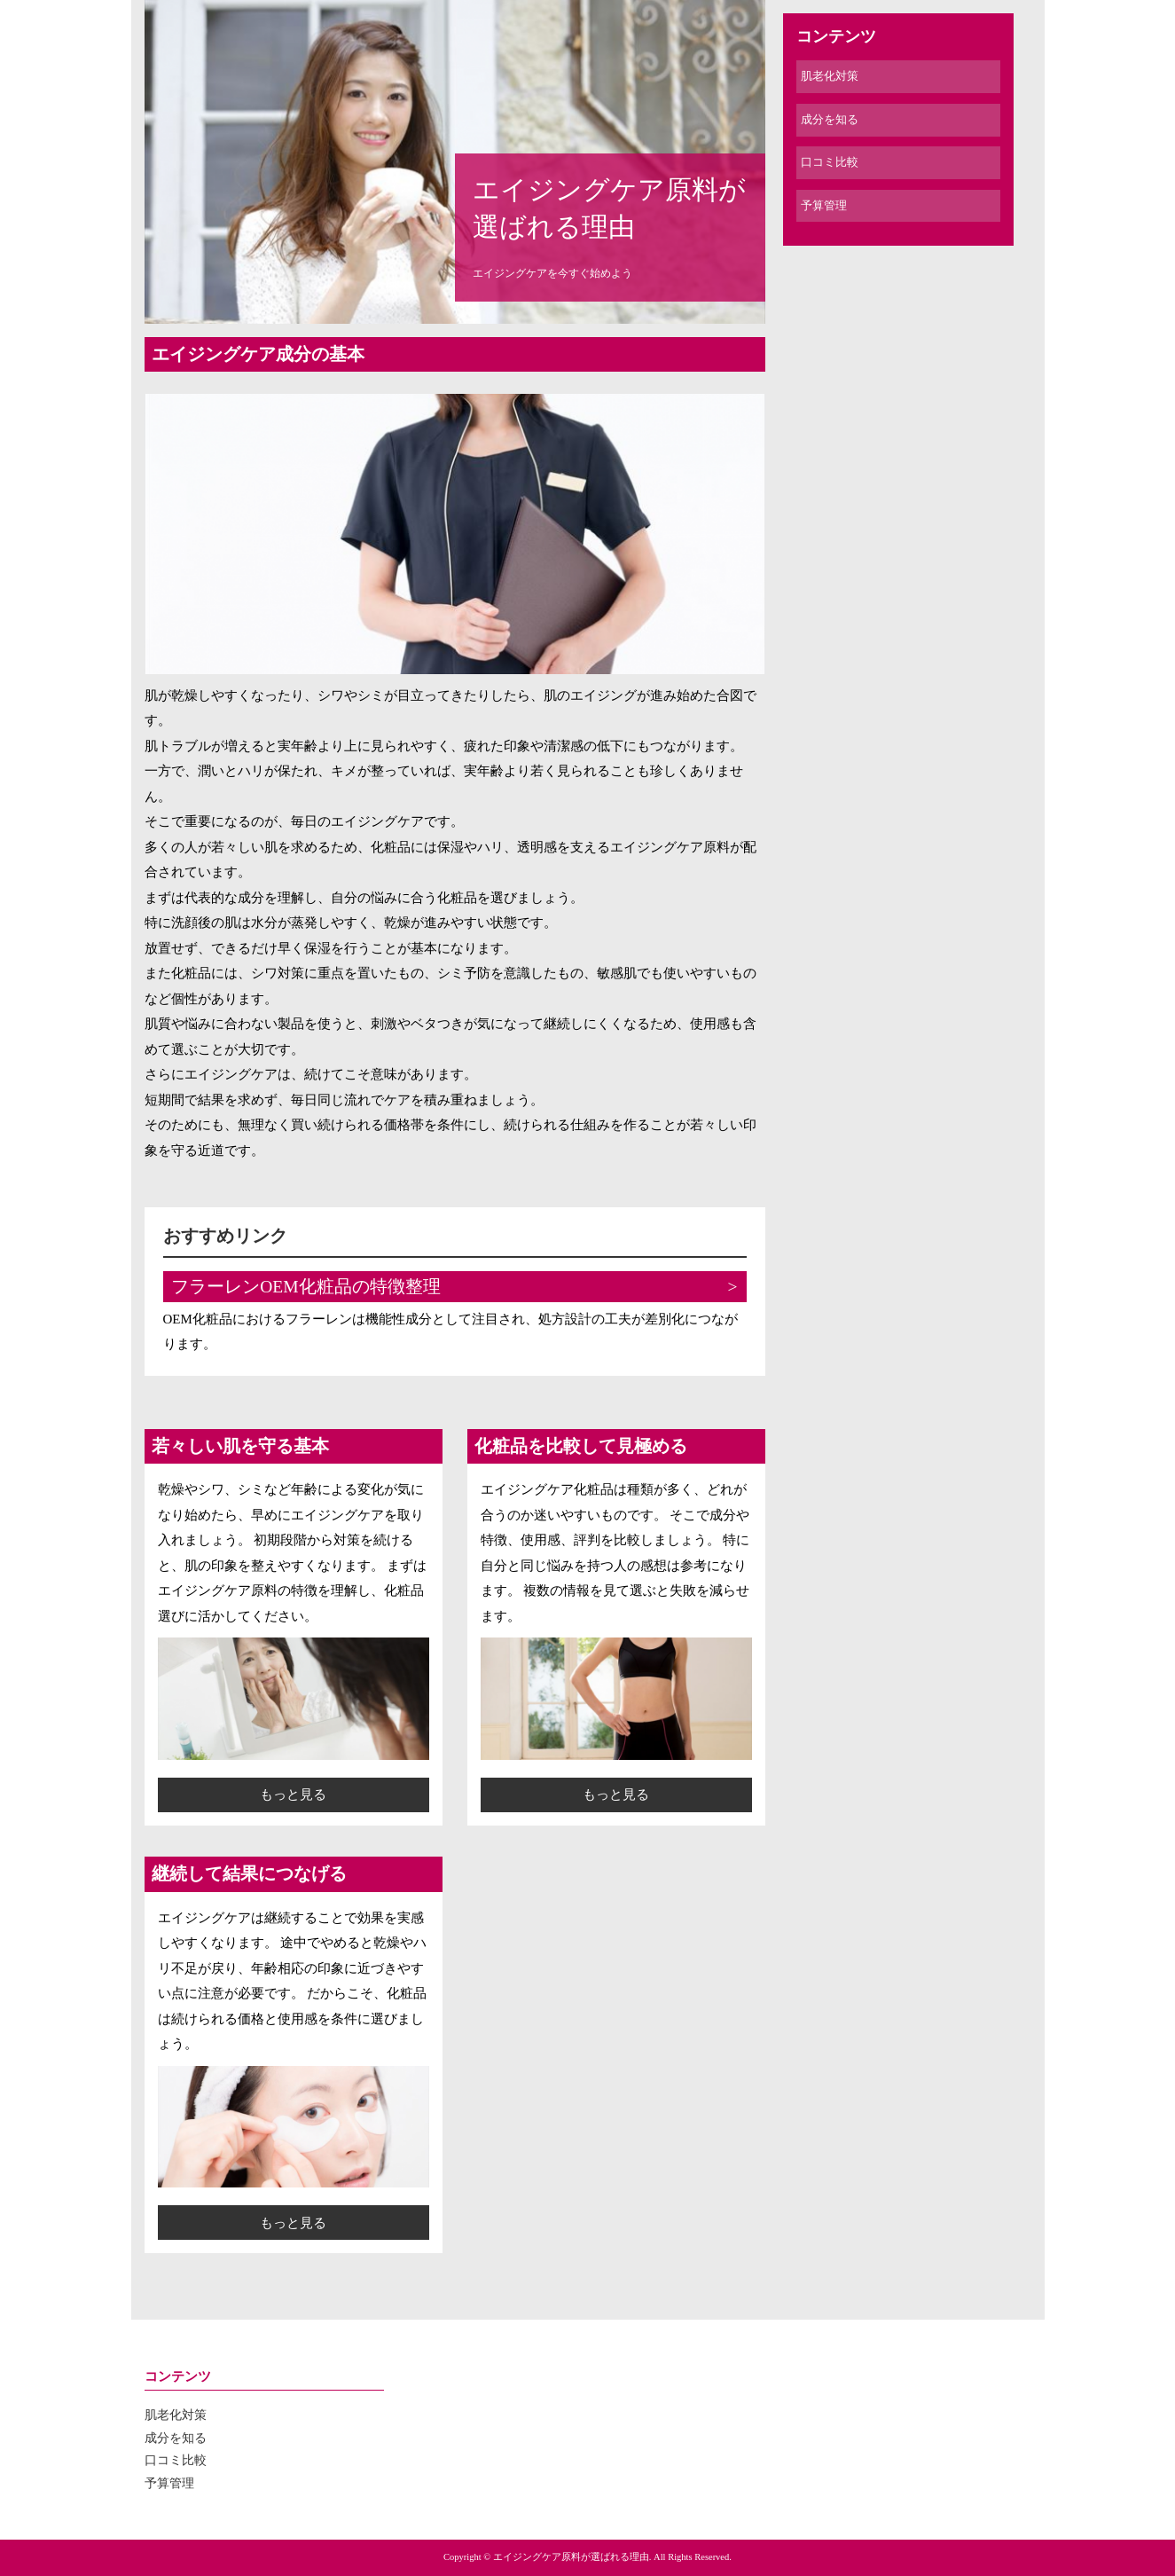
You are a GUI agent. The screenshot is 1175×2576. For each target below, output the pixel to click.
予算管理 (824, 205)
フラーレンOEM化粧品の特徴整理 (305, 1286)
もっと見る (293, 1794)
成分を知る (829, 119)
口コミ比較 (829, 162)
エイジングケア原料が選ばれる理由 (609, 208)
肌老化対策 (829, 75)
